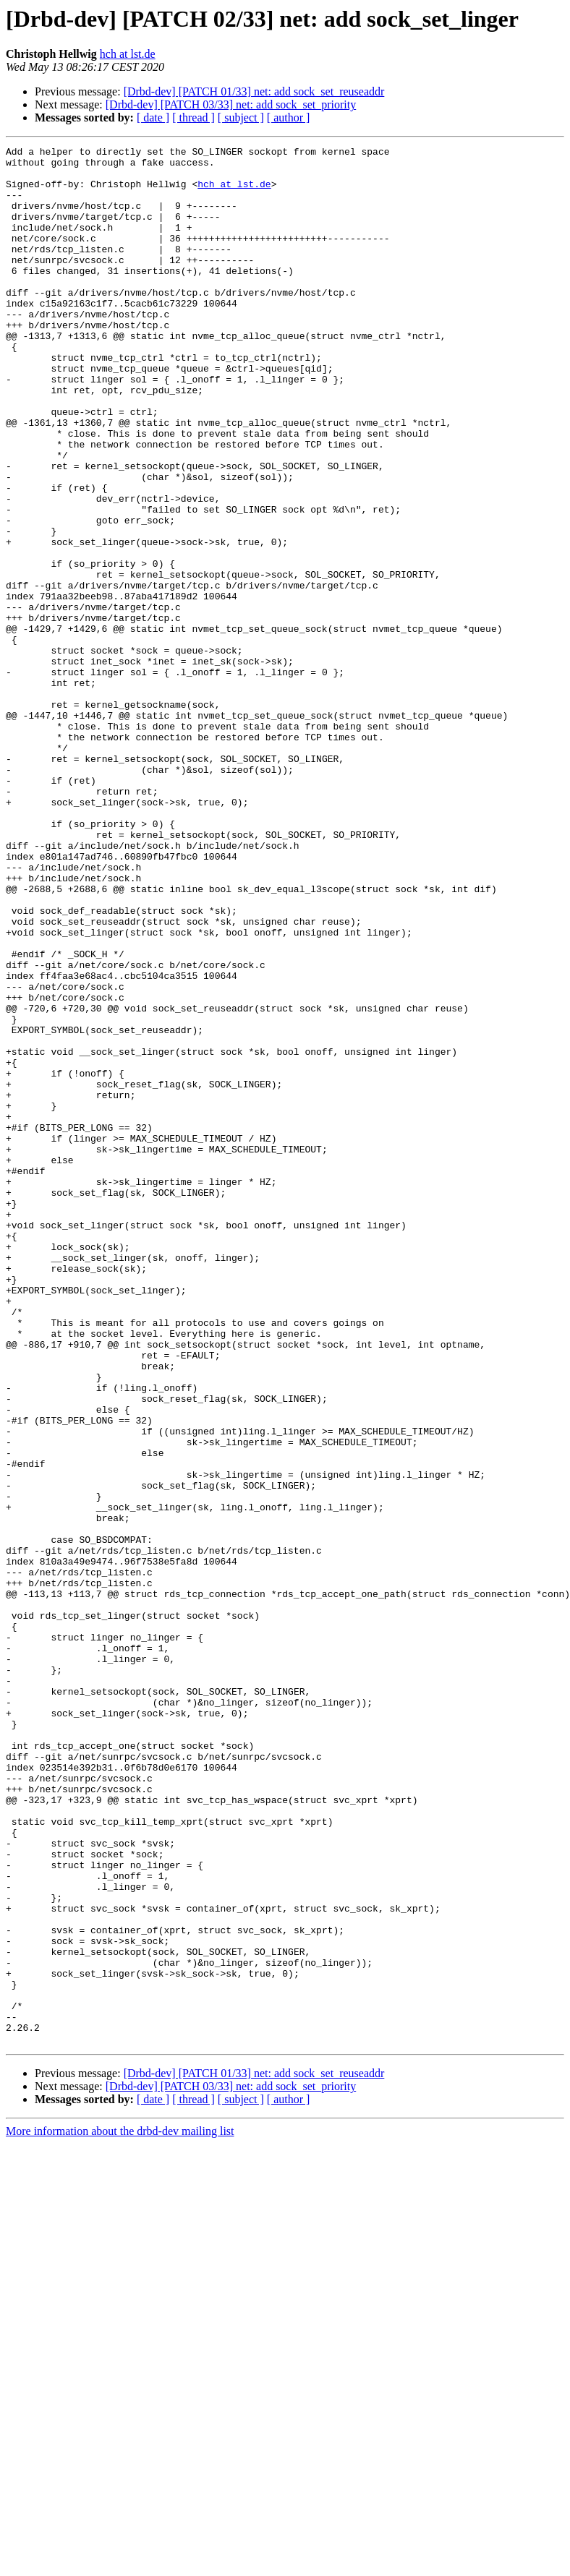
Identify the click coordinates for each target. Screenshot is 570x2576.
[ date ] (153, 117)
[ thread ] (193, 117)
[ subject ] (241, 117)
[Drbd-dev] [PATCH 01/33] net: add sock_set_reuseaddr (254, 91)
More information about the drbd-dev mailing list (120, 2510)
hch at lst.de (128, 54)
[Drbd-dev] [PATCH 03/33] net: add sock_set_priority (231, 104)
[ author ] (288, 117)
